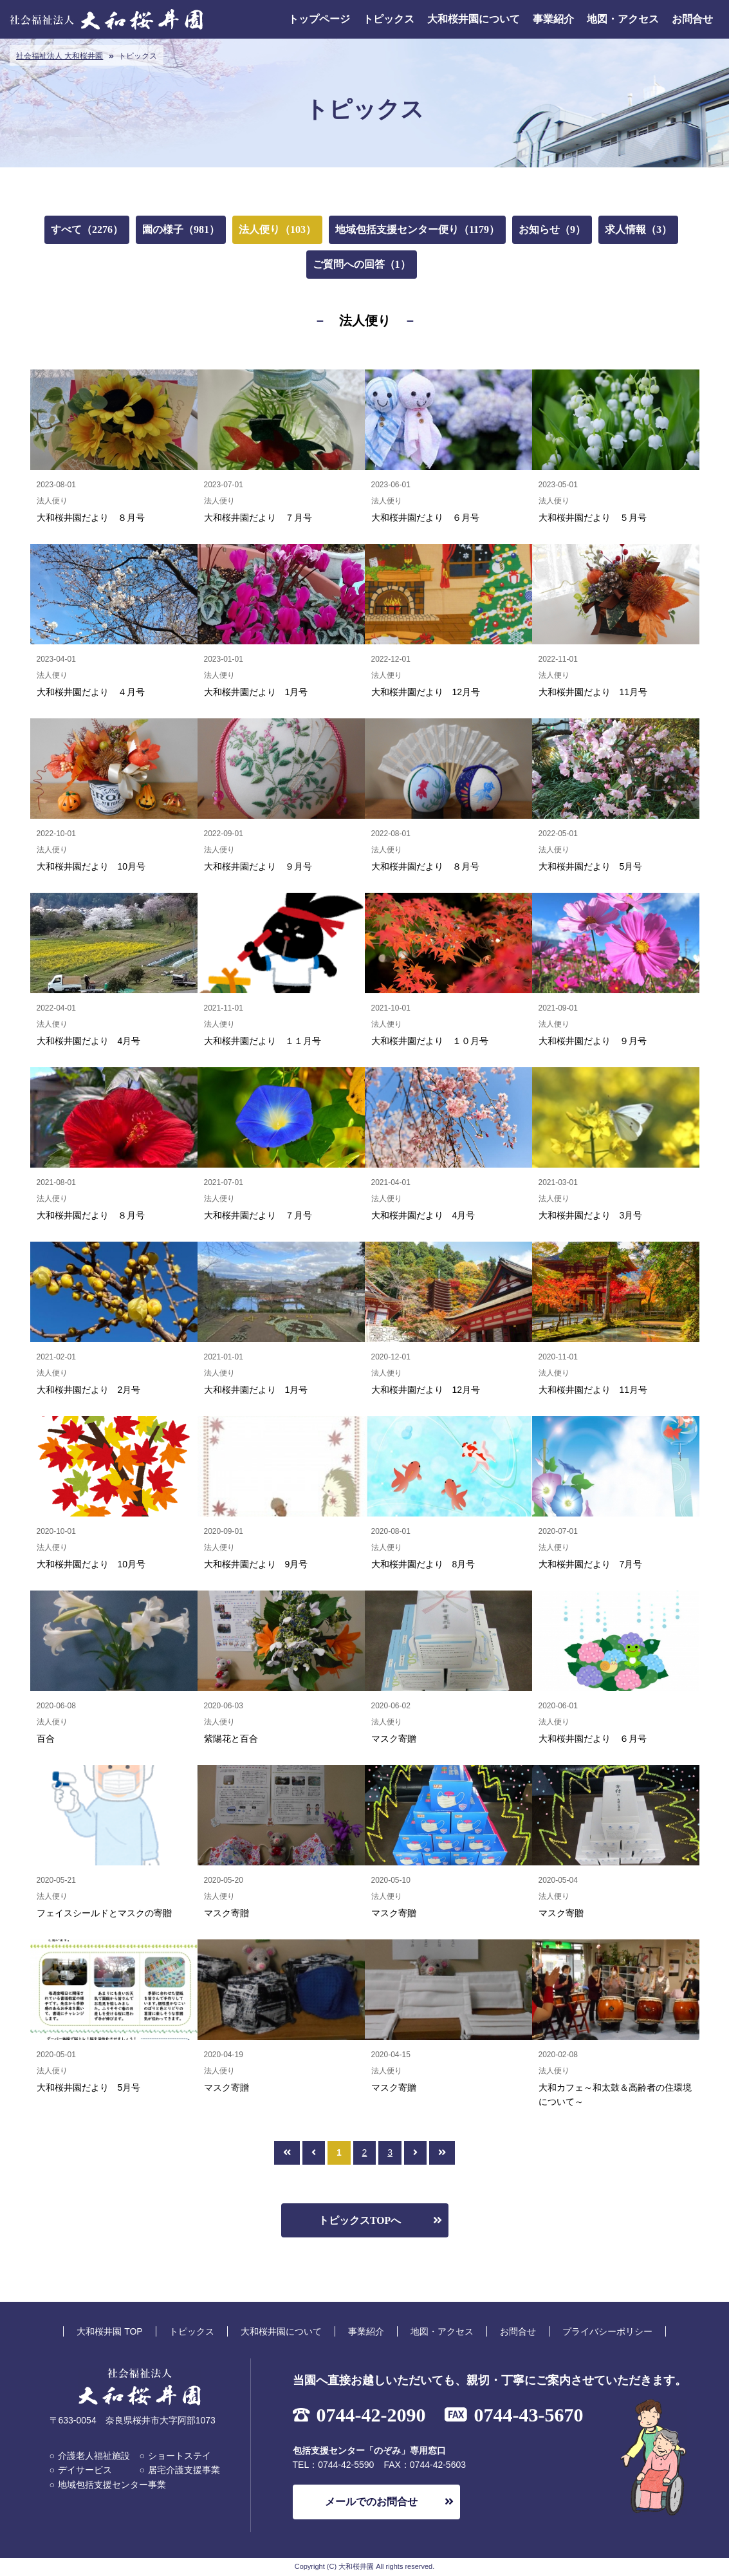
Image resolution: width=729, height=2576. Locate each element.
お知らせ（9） (552, 229)
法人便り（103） (277, 229)
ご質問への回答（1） (362, 264)
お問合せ (692, 19)
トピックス (388, 19)
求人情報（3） (638, 229)
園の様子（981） (180, 229)
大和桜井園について (473, 19)
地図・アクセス (623, 19)
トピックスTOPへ (359, 2220)
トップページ (319, 19)
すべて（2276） (87, 229)
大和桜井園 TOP (109, 2331)
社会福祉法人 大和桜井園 (59, 56)
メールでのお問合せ (371, 2501)
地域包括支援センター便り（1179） (417, 229)
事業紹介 (553, 19)
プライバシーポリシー (607, 2331)
